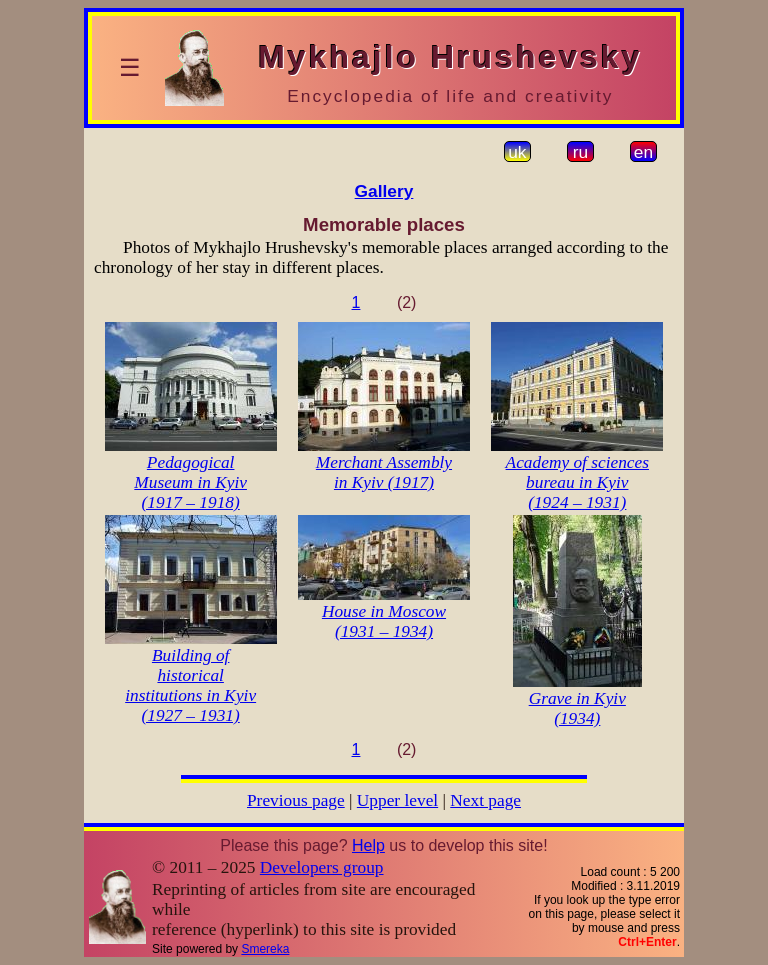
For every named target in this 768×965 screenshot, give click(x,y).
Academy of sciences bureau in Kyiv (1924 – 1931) (577, 482)
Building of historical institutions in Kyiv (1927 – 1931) (190, 685)
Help (368, 845)
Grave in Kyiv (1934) (577, 708)
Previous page (296, 800)
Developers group (322, 867)
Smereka (265, 949)
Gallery (384, 191)
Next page (485, 800)
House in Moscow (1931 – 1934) (384, 621)
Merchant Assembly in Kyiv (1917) (384, 472)
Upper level (397, 800)
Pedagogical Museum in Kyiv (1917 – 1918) (190, 482)
